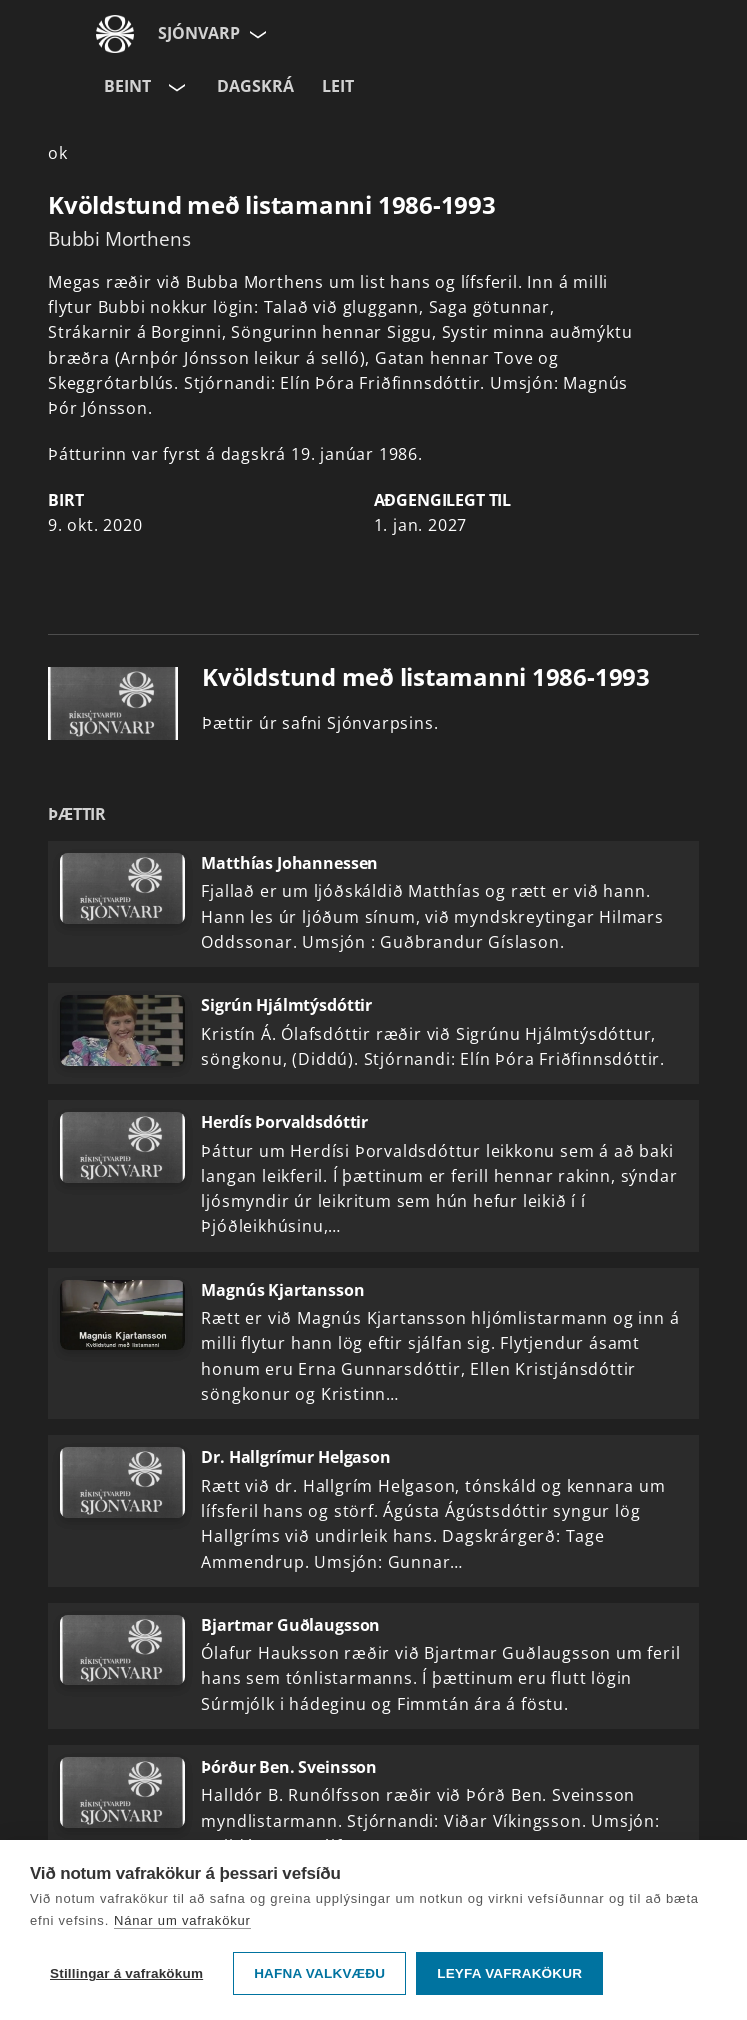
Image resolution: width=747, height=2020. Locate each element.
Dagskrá (255, 86)
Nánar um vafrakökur (182, 1920)
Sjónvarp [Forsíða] (199, 33)
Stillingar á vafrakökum (126, 1973)
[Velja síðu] (256, 34)
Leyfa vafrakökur (509, 1973)
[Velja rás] (175, 87)
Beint (127, 86)
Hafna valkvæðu (319, 1973)
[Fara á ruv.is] (115, 34)
